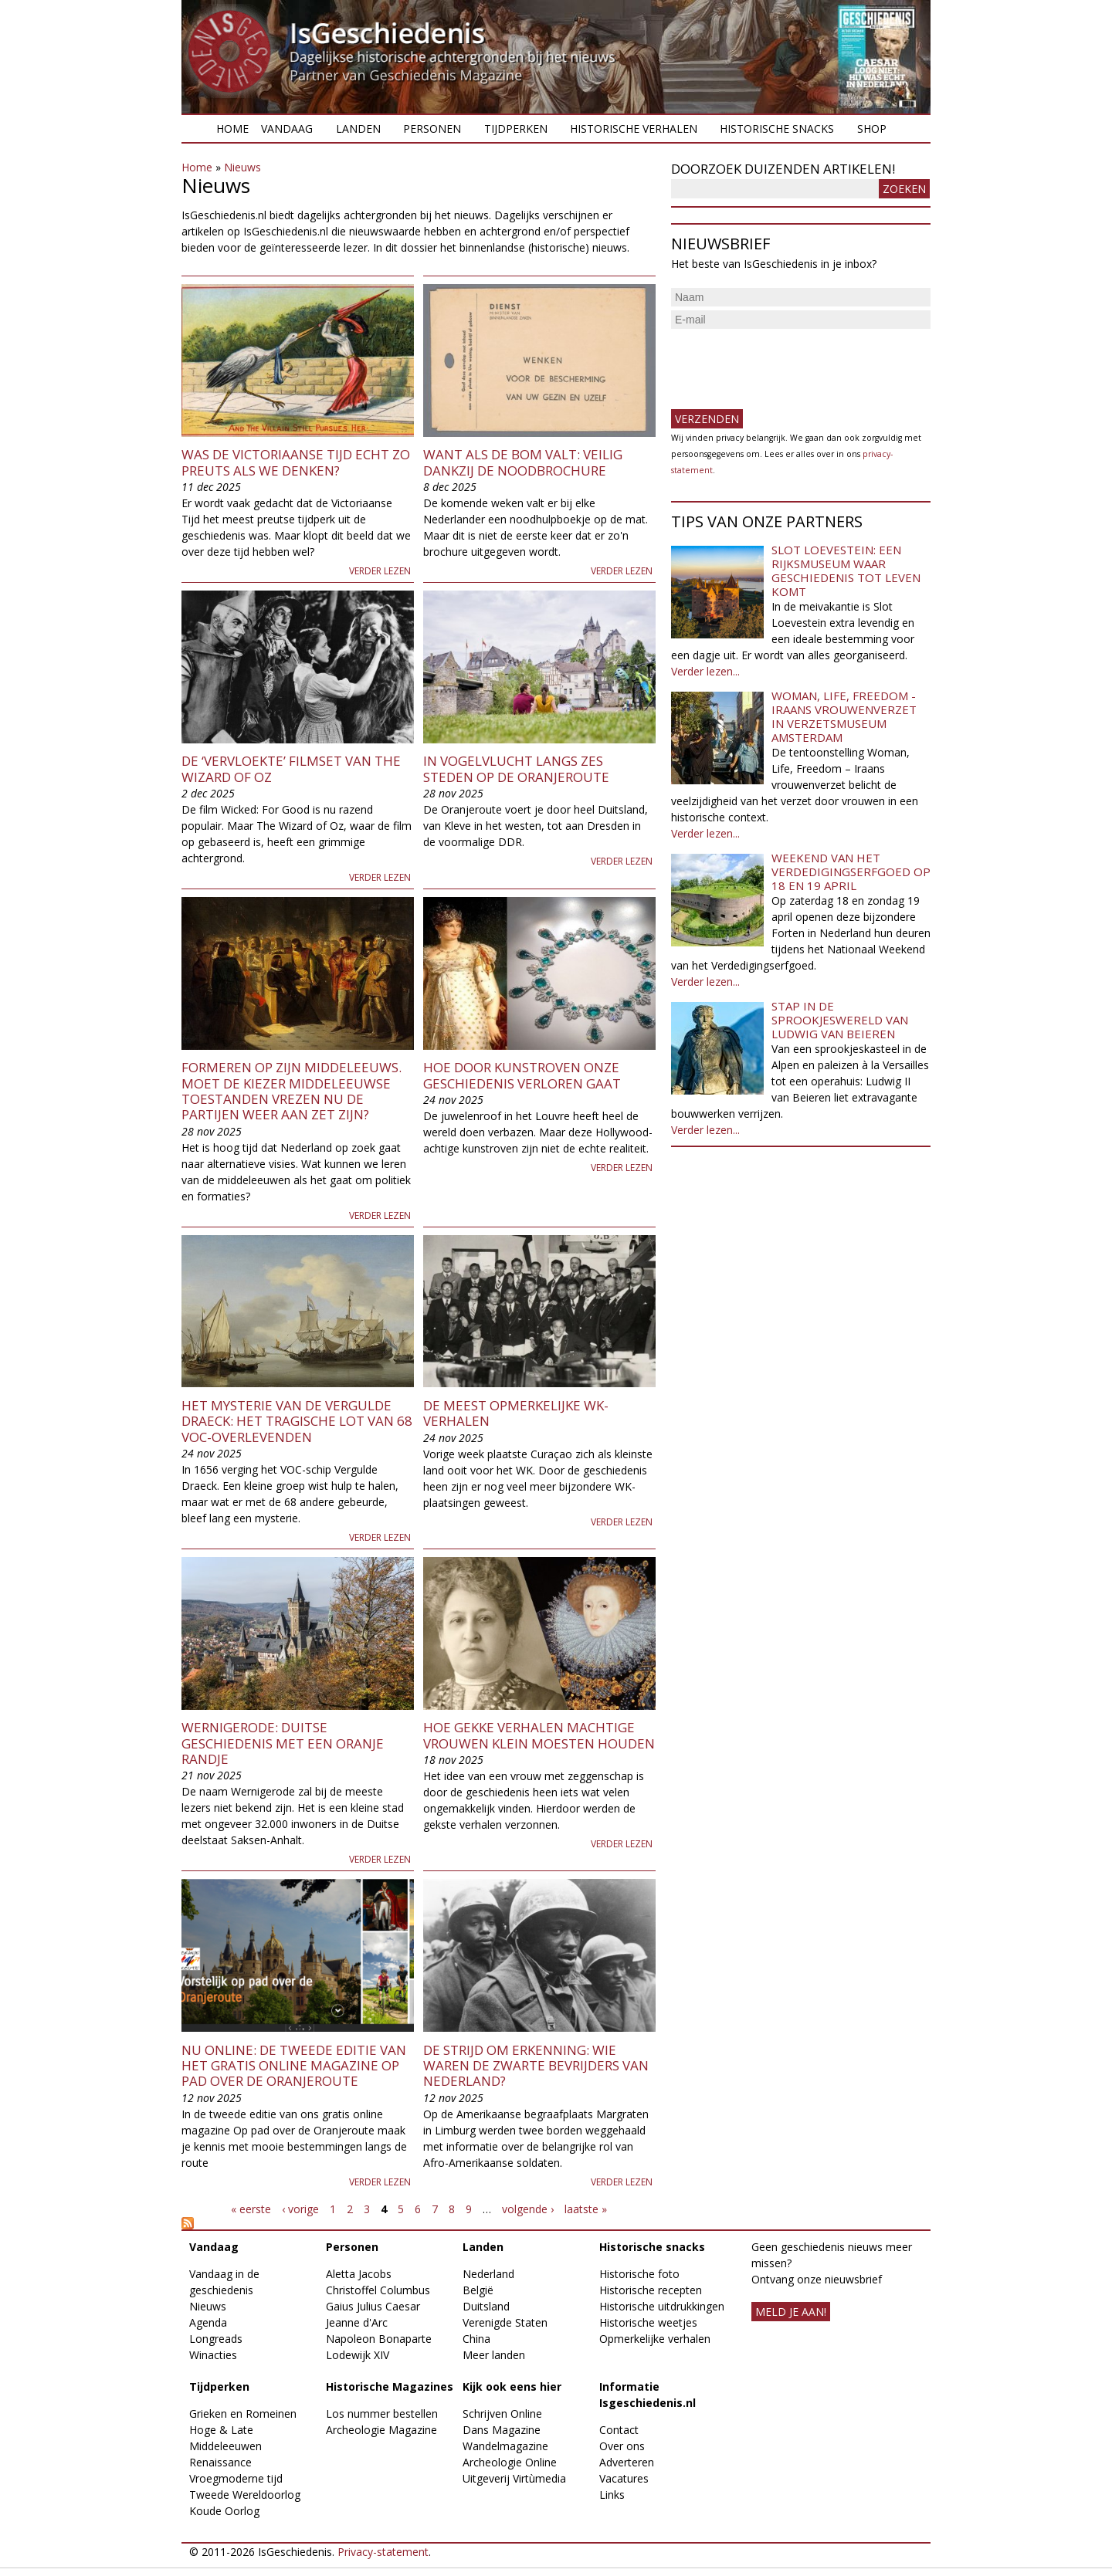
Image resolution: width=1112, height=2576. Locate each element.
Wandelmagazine (505, 2446)
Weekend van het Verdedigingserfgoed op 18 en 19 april (851, 871)
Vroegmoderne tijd (236, 2478)
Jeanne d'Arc (357, 2322)
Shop (872, 128)
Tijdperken (516, 128)
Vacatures (624, 2478)
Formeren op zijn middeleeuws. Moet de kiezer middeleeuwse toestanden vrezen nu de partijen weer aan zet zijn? (291, 1090)
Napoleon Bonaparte (379, 2338)
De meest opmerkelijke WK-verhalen (516, 1413)
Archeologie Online (510, 2462)
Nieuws (242, 167)
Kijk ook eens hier (512, 2386)
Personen (432, 128)
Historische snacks (777, 128)
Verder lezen (380, 570)
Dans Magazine (502, 2429)
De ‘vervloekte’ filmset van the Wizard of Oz (291, 768)
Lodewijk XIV (357, 2355)
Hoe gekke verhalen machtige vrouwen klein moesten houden (539, 1735)
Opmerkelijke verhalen (654, 2338)
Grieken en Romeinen (243, 2413)
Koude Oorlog (224, 2510)
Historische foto (639, 2273)
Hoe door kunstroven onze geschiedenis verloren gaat (522, 1075)
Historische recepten (650, 2290)
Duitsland (486, 2306)
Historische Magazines (389, 2386)
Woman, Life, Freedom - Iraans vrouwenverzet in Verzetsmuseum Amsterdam (844, 716)
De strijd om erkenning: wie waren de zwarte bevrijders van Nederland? (536, 2065)
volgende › (528, 2209)
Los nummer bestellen (382, 2413)
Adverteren (626, 2462)
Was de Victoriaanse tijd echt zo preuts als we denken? (295, 462)
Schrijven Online (502, 2413)
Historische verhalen (633, 128)
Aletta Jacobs (359, 2273)
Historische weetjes (648, 2322)
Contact (619, 2429)
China (476, 2338)
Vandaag (287, 128)
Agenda (208, 2322)
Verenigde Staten (505, 2322)
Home (232, 128)
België (478, 2290)
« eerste (251, 2209)
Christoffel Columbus (378, 2290)
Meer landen (494, 2355)
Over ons (622, 2446)
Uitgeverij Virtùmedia (514, 2478)
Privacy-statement (383, 2551)
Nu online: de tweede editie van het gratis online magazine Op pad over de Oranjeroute (293, 2065)
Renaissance (220, 2462)
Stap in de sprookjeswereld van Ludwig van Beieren (839, 1019)
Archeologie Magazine (381, 2429)
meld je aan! (790, 2311)
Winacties (213, 2355)
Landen (358, 128)
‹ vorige (300, 2209)
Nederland (488, 2273)
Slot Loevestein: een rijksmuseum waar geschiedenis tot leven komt (845, 570)
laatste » (585, 2209)
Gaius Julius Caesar (373, 2306)
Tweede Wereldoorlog (244, 2494)
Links (612, 2494)
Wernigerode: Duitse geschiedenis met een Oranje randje (282, 1743)
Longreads (215, 2338)
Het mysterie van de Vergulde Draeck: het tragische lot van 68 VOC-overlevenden (296, 1421)
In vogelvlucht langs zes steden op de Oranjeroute (516, 768)
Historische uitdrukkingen (661, 2306)
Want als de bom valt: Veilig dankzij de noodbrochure (522, 462)
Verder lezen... (705, 671)
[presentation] (788, 363)
